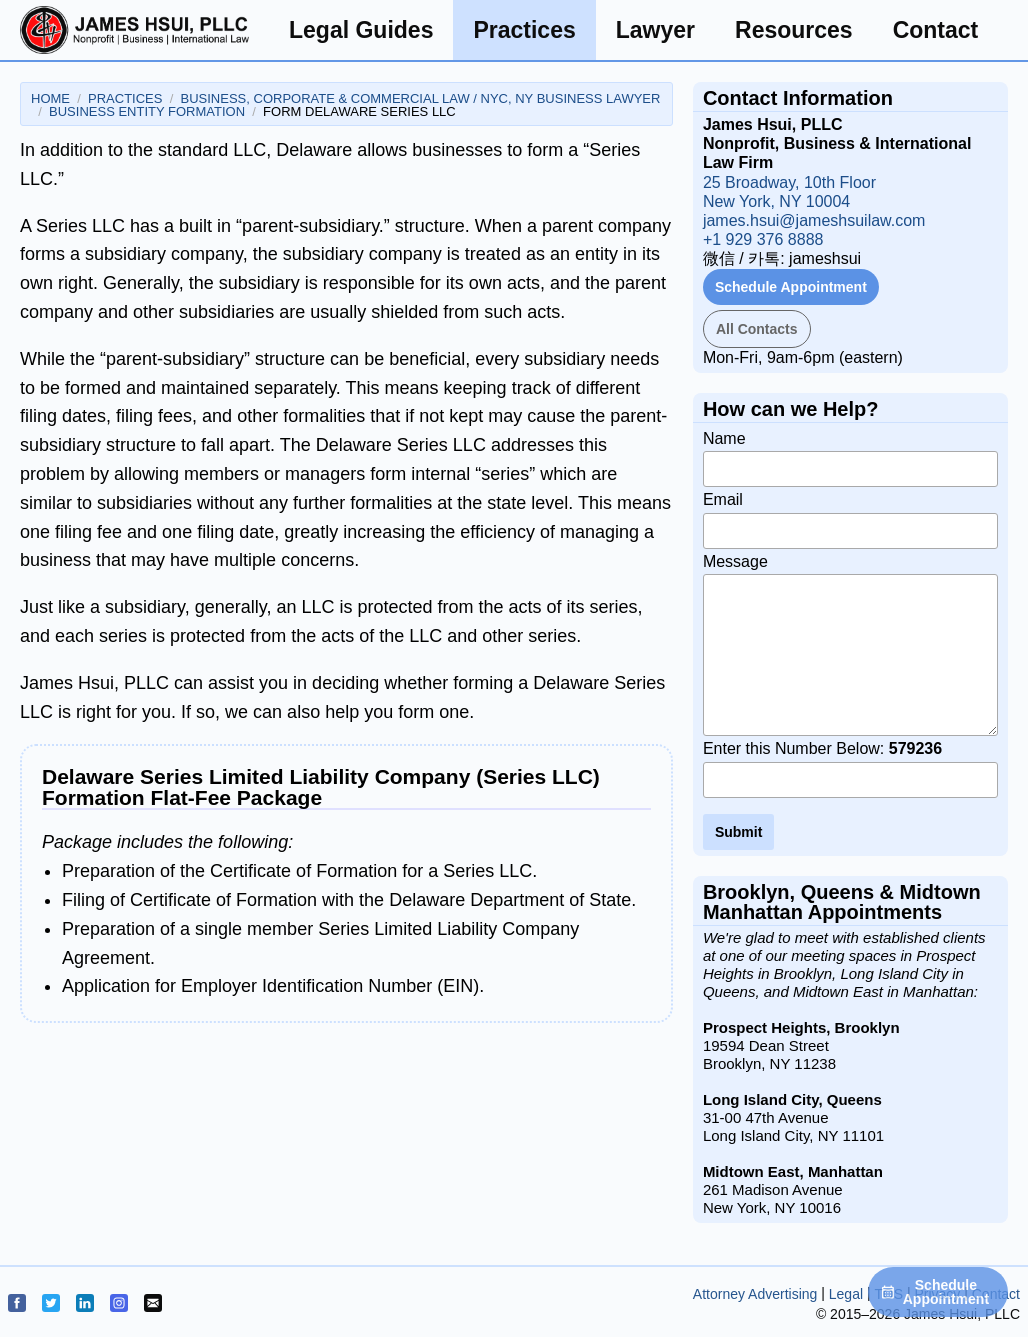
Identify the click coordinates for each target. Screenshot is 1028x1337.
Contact (936, 30)
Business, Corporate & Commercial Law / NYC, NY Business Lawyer (421, 98)
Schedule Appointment (791, 287)
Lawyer (655, 30)
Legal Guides (361, 30)
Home (50, 98)
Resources (794, 30)
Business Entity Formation (147, 111)
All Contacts (757, 329)
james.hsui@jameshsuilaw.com (814, 220)
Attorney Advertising (755, 1294)
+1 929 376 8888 (763, 239)
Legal (846, 1294)
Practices (524, 30)
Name (850, 459)
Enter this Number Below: (850, 769)
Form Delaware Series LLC (359, 111)
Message (850, 645)
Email (850, 520)
